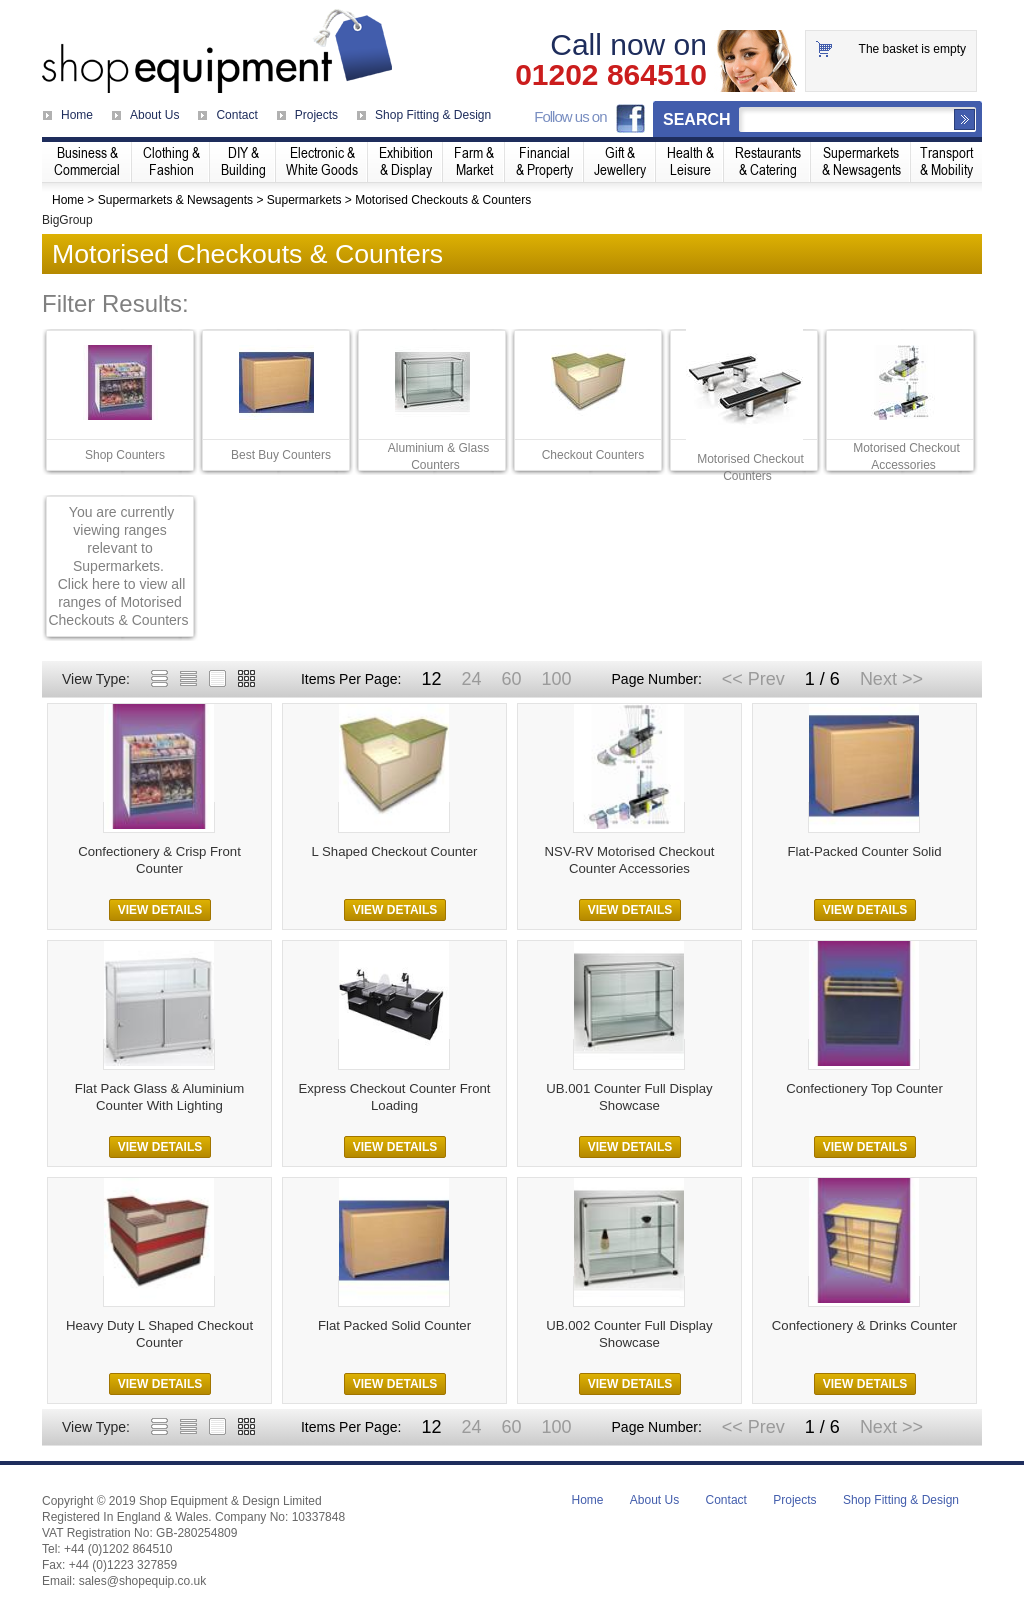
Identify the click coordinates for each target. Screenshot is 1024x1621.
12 (431, 679)
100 (556, 679)
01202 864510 (611, 75)
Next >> (891, 679)
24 (471, 679)
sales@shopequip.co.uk (143, 1581)
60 (511, 679)
